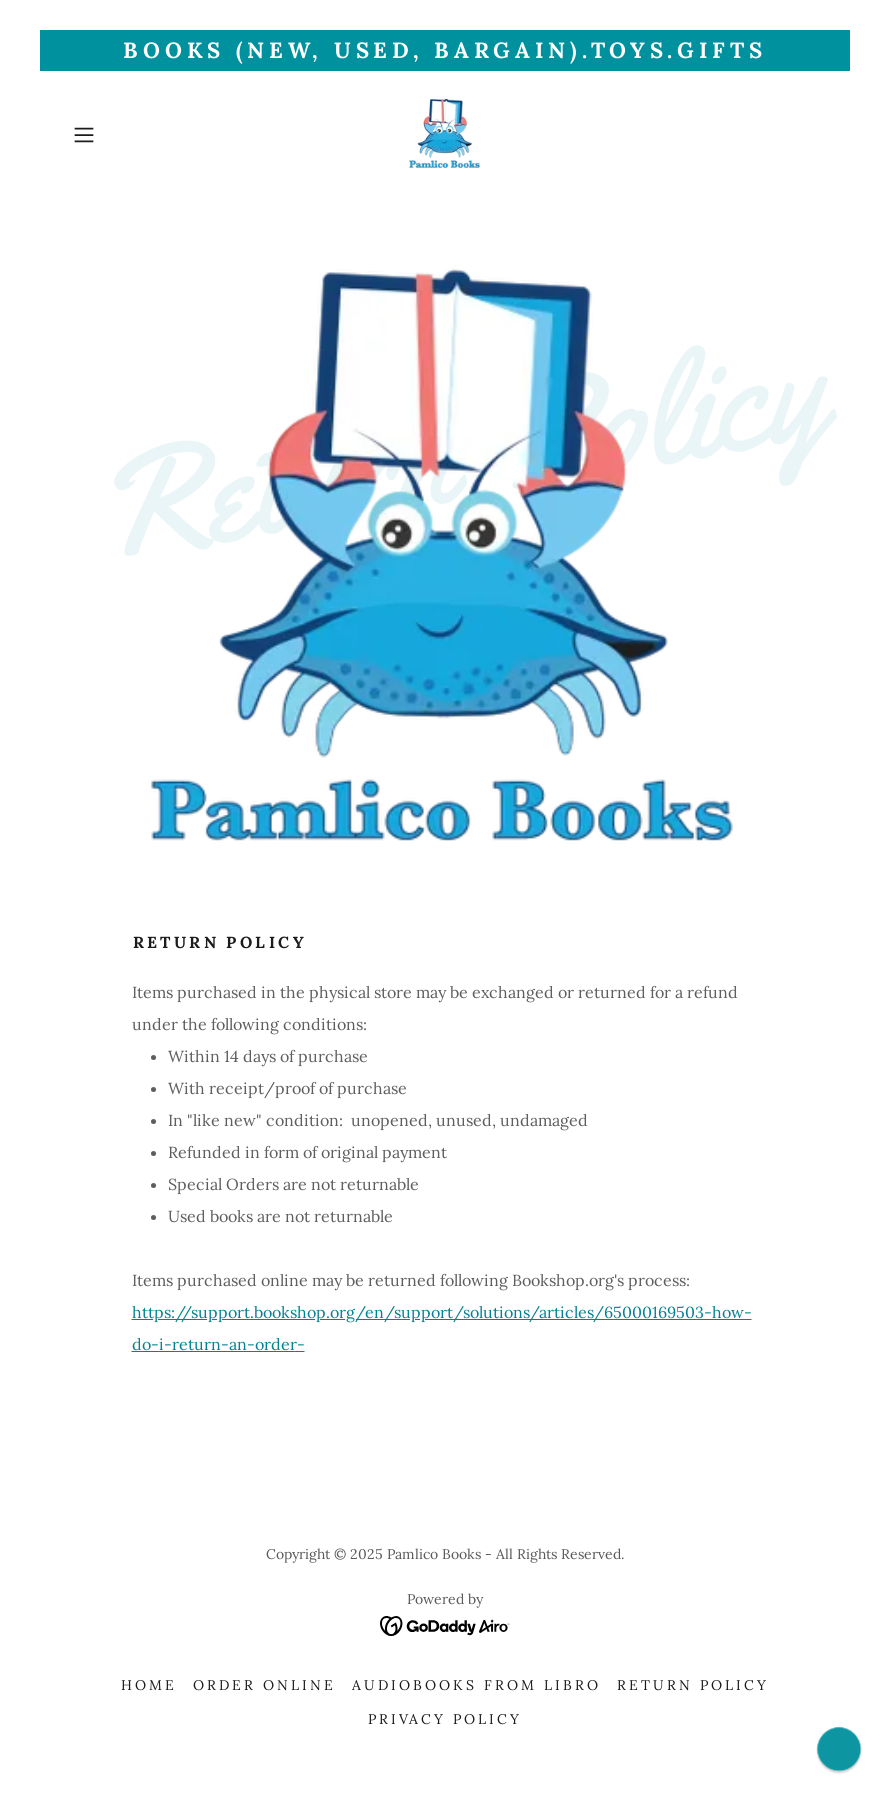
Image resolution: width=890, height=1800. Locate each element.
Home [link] (149, 1685)
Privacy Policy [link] (445, 1719)
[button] (121, 135)
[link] (444, 135)
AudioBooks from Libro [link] (476, 1685)
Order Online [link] (264, 1685)
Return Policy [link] (693, 1685)
